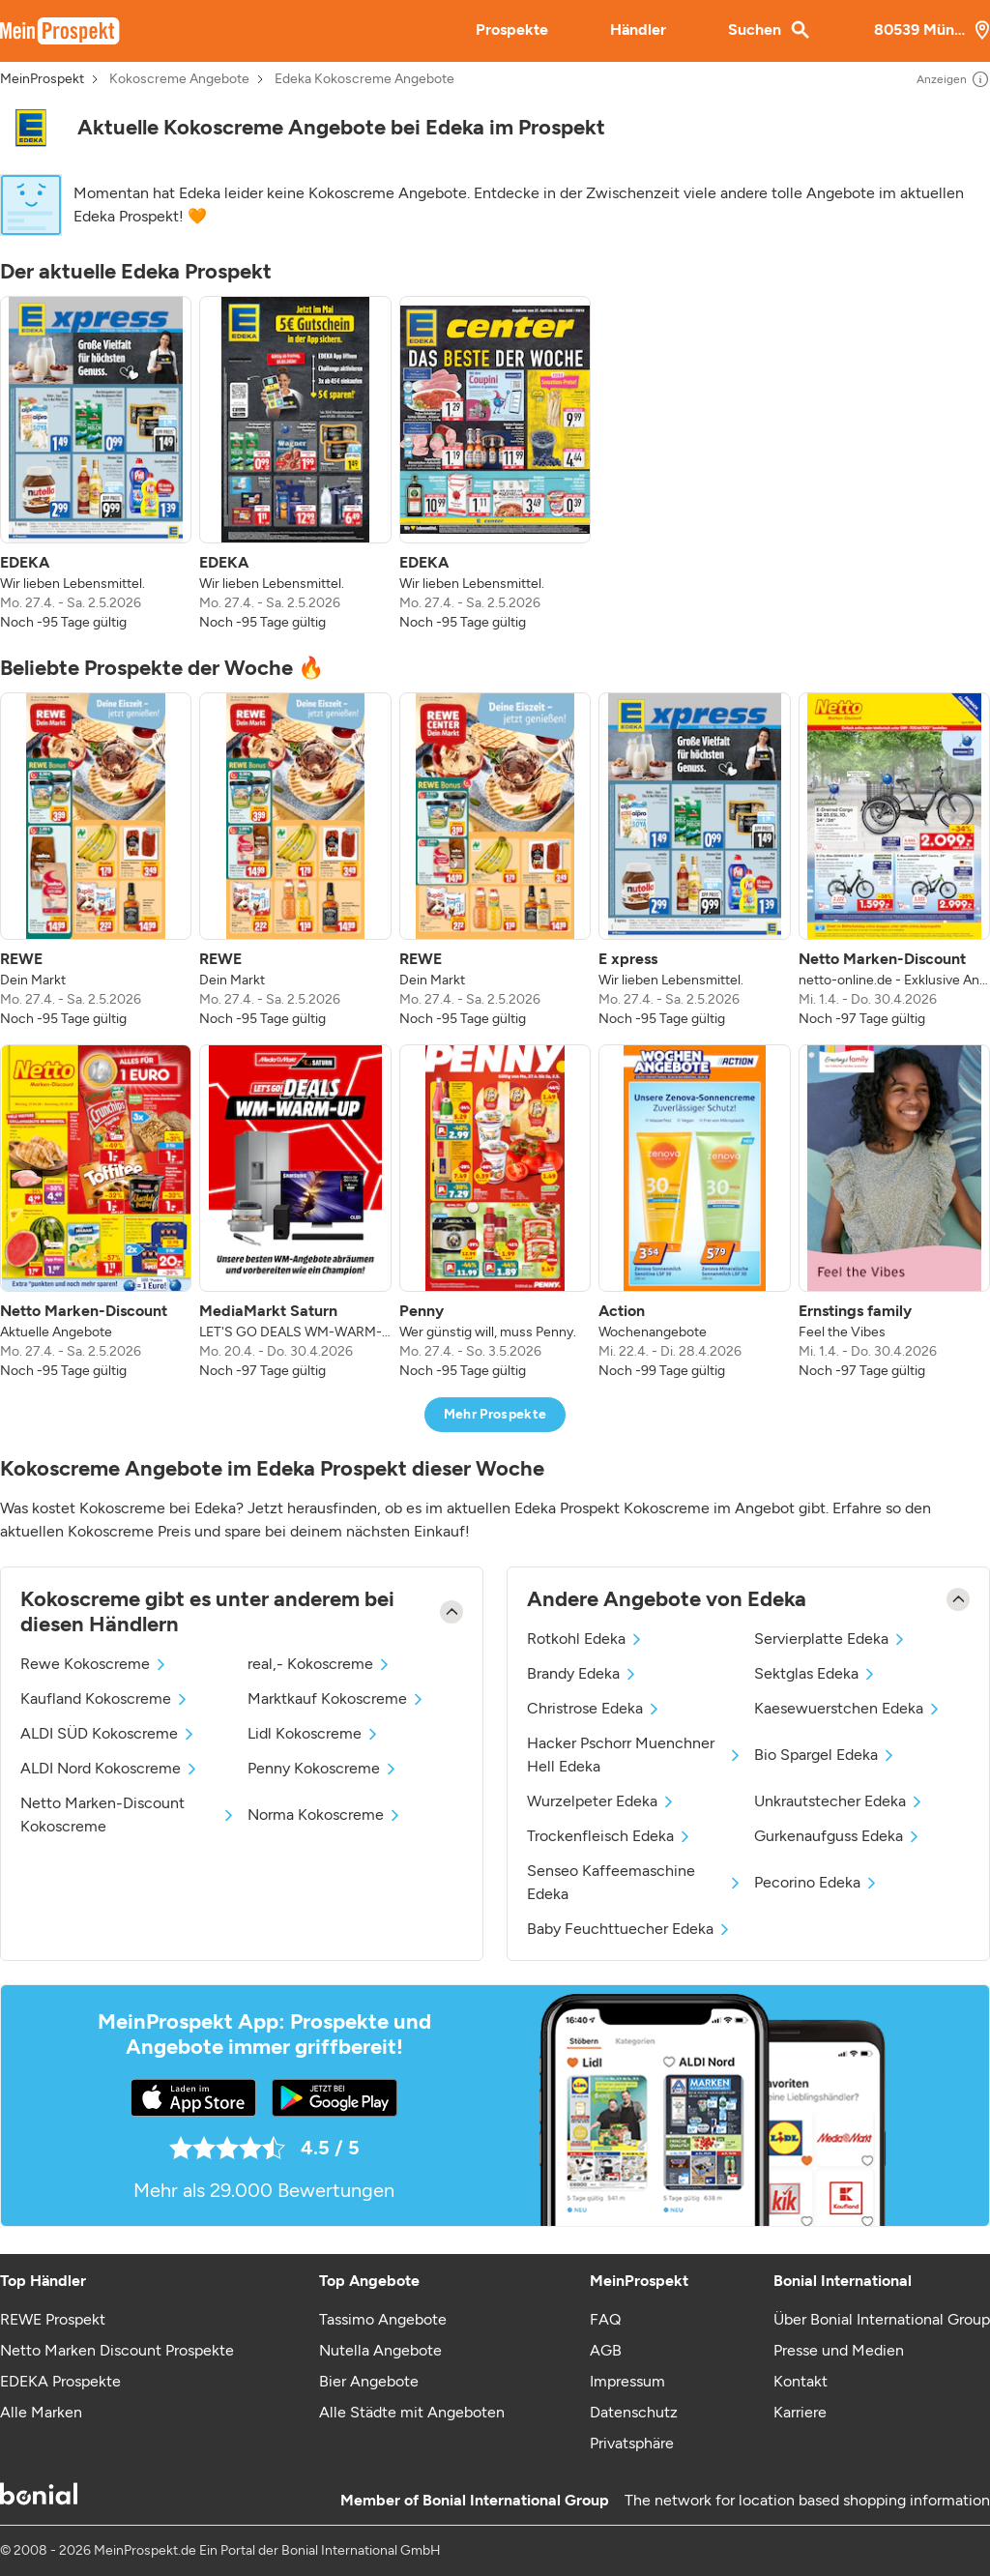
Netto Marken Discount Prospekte (117, 2350)
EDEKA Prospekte (60, 2381)
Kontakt (800, 2381)
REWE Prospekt (52, 2319)
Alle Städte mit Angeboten (412, 2412)
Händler (638, 29)
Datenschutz (634, 2412)
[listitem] (95, 464)
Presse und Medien (838, 2350)
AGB (606, 2350)
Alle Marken (41, 2412)
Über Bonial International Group (881, 2319)
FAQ (605, 2319)
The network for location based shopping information (807, 2500)
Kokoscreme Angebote (179, 79)
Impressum (627, 2381)
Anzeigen (953, 79)
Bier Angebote (369, 2381)
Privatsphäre (632, 2443)
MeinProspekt (42, 79)
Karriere (800, 2412)
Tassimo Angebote (383, 2319)
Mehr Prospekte (495, 1414)
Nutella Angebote (380, 2350)
